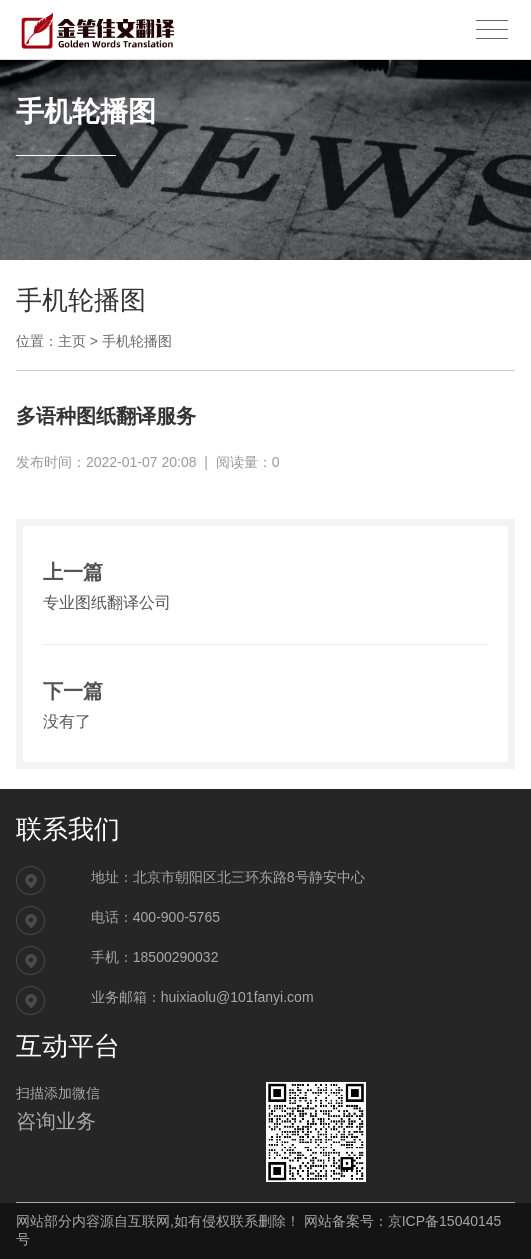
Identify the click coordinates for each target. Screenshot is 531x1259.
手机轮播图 (137, 341)
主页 (72, 341)
